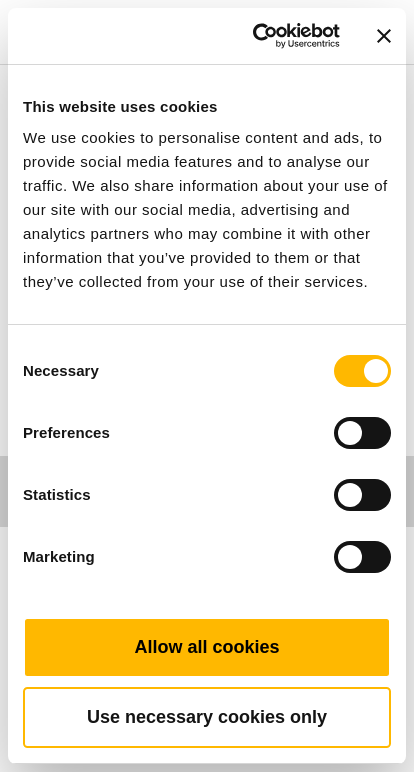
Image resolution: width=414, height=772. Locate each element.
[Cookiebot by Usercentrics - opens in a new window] (257, 36)
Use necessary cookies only (207, 717)
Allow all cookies (206, 647)
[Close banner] (384, 36)
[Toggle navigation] (376, 5)
